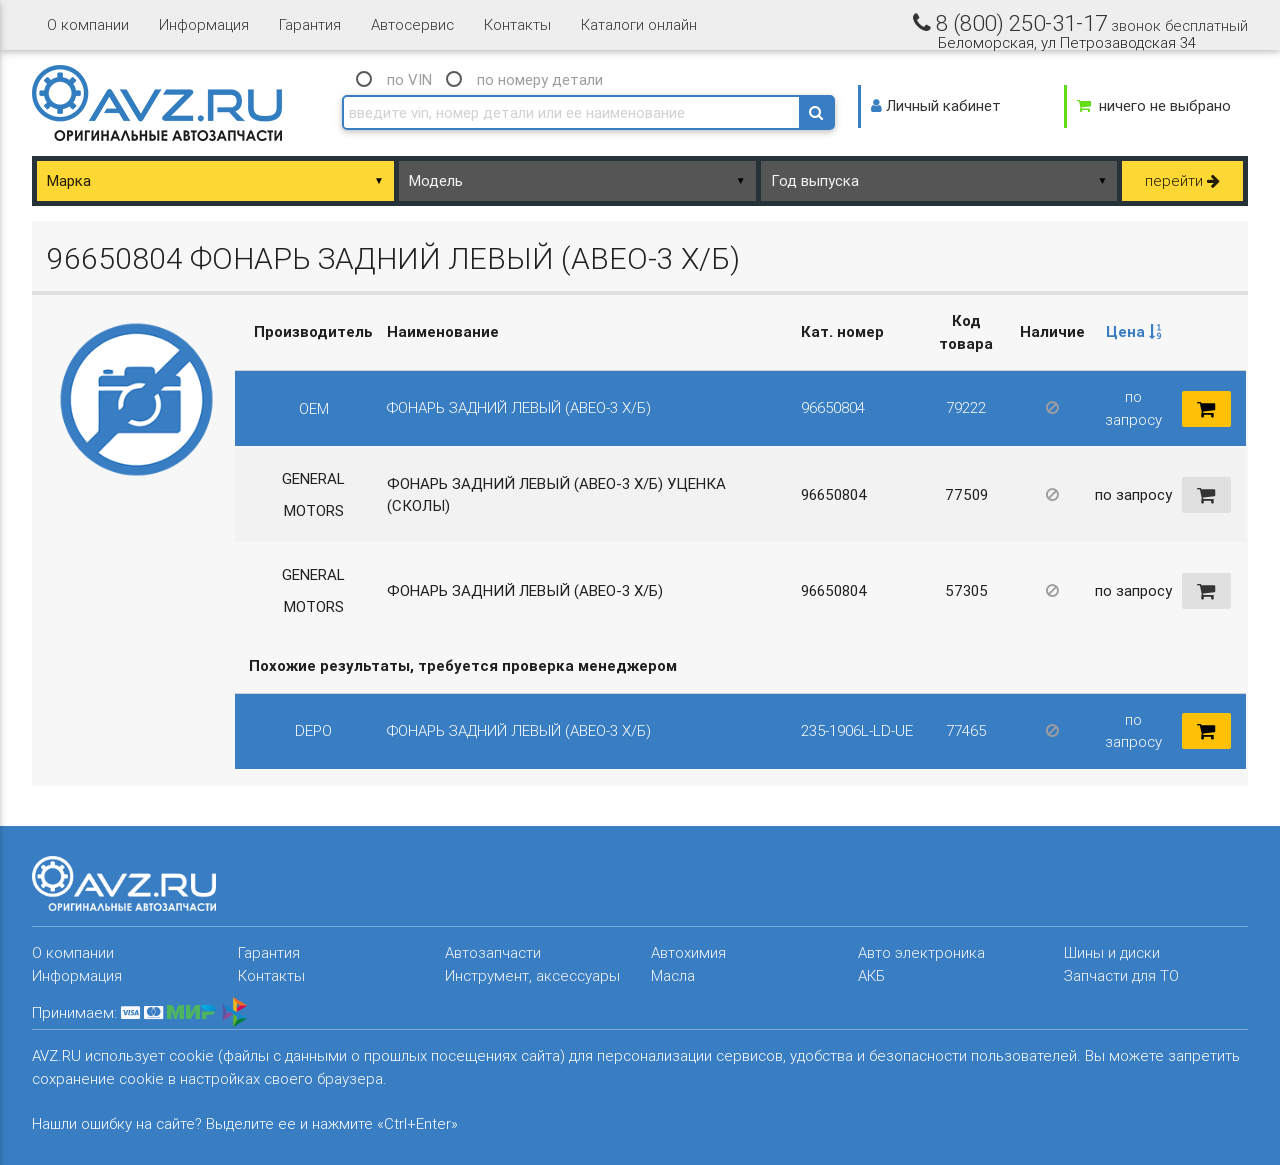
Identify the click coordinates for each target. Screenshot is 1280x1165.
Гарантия (310, 24)
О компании (88, 24)
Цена (1134, 331)
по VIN (409, 79)
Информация (204, 24)
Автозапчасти (493, 952)
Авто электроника (921, 952)
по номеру (540, 79)
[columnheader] (1134, 333)
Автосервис (412, 24)
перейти (1182, 180)
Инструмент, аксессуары (532, 975)
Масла (673, 975)
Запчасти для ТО (1121, 975)
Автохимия (688, 952)
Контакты (517, 24)
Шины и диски (1112, 952)
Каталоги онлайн (639, 24)
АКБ (871, 975)
